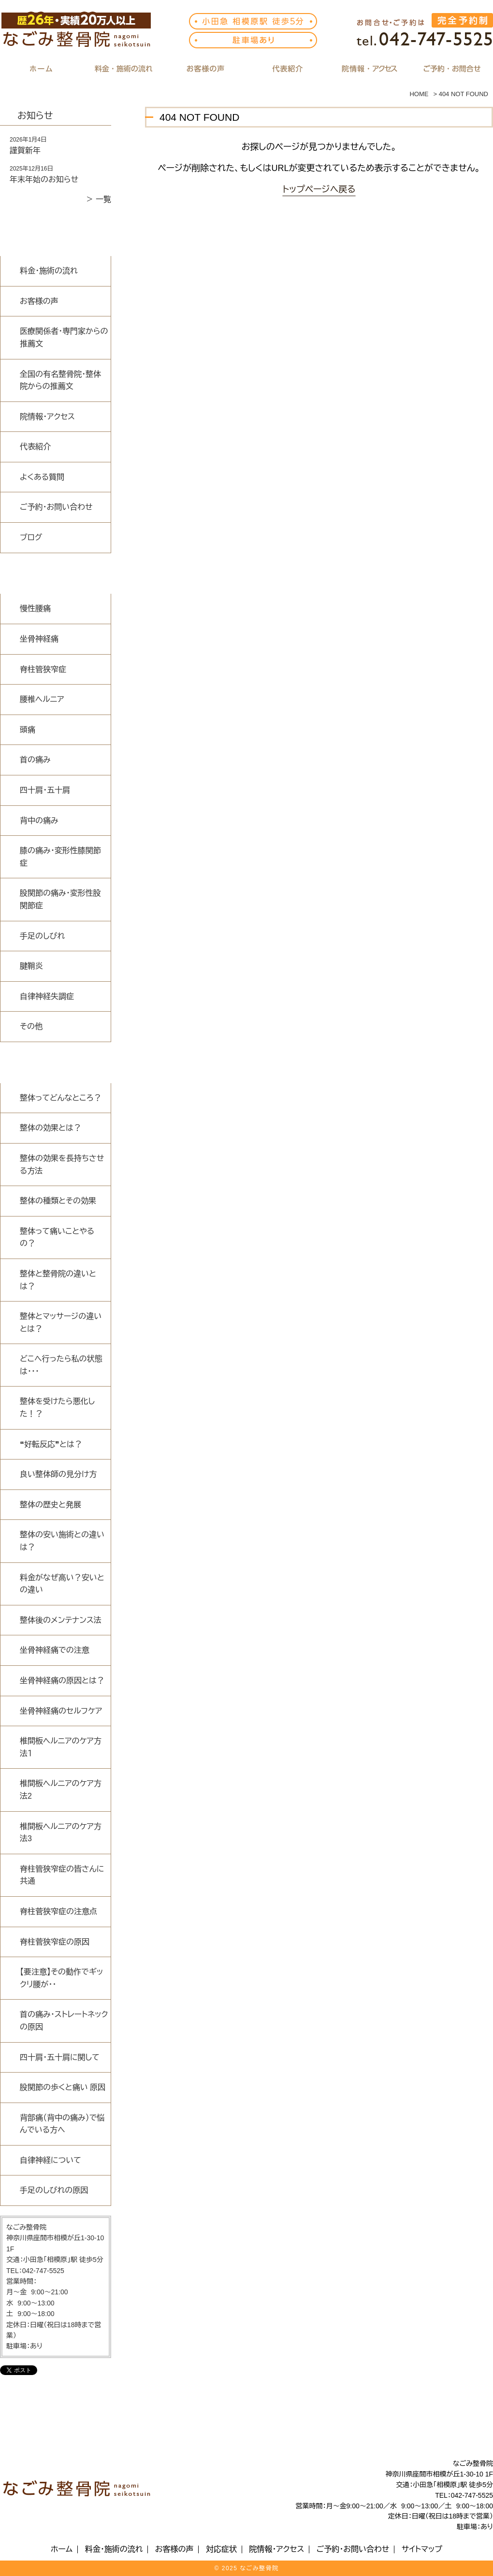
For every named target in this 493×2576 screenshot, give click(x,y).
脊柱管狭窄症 (43, 669)
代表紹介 (35, 447)
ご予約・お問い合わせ (56, 507)
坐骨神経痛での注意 (54, 1650)
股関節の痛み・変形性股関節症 (60, 899)
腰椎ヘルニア (42, 699)
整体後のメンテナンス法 (61, 1620)
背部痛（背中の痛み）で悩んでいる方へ (62, 2124)
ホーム (61, 2549)
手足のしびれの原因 (54, 2190)
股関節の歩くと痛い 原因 (62, 2087)
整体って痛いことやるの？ (57, 1237)
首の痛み (35, 760)
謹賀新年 (25, 150)
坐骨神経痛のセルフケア (61, 1711)
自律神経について (50, 2160)
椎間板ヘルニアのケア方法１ (61, 1747)
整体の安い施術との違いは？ (62, 1541)
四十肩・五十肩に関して (60, 2057)
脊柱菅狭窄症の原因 (54, 1942)
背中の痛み (39, 820)
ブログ (31, 537)
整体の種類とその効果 (58, 1201)
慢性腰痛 (35, 608)
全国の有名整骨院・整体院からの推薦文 (60, 380)
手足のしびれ (42, 936)
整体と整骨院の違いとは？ (58, 1280)
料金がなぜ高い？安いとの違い (62, 1584)
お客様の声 (39, 301)
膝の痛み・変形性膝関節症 (60, 856)
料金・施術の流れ (49, 271)
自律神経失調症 (47, 996)
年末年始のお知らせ (44, 179)
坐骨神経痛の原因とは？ (62, 1680)
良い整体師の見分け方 (58, 1474)
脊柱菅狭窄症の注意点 (58, 1911)
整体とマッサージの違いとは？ (61, 1322)
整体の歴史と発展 (50, 1505)
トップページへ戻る (318, 189)
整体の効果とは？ (50, 1128)
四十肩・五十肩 (45, 790)
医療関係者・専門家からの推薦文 (64, 337)
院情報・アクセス (47, 417)
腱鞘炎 (31, 966)
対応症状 (221, 2549)
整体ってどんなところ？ (61, 1098)
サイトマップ (422, 2549)
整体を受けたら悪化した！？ (57, 1407)
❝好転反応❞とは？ (51, 1444)
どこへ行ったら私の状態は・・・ (61, 1365)
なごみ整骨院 (259, 2568)
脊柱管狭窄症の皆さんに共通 (62, 1875)
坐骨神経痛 (39, 639)
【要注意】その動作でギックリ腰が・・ (61, 1978)
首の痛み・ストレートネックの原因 (64, 2020)
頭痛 (27, 730)
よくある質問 (42, 477)
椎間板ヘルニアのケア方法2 (61, 1789)
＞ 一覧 (98, 199)
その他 (31, 1026)
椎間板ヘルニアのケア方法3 (61, 1832)
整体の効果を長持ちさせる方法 (62, 1164)
